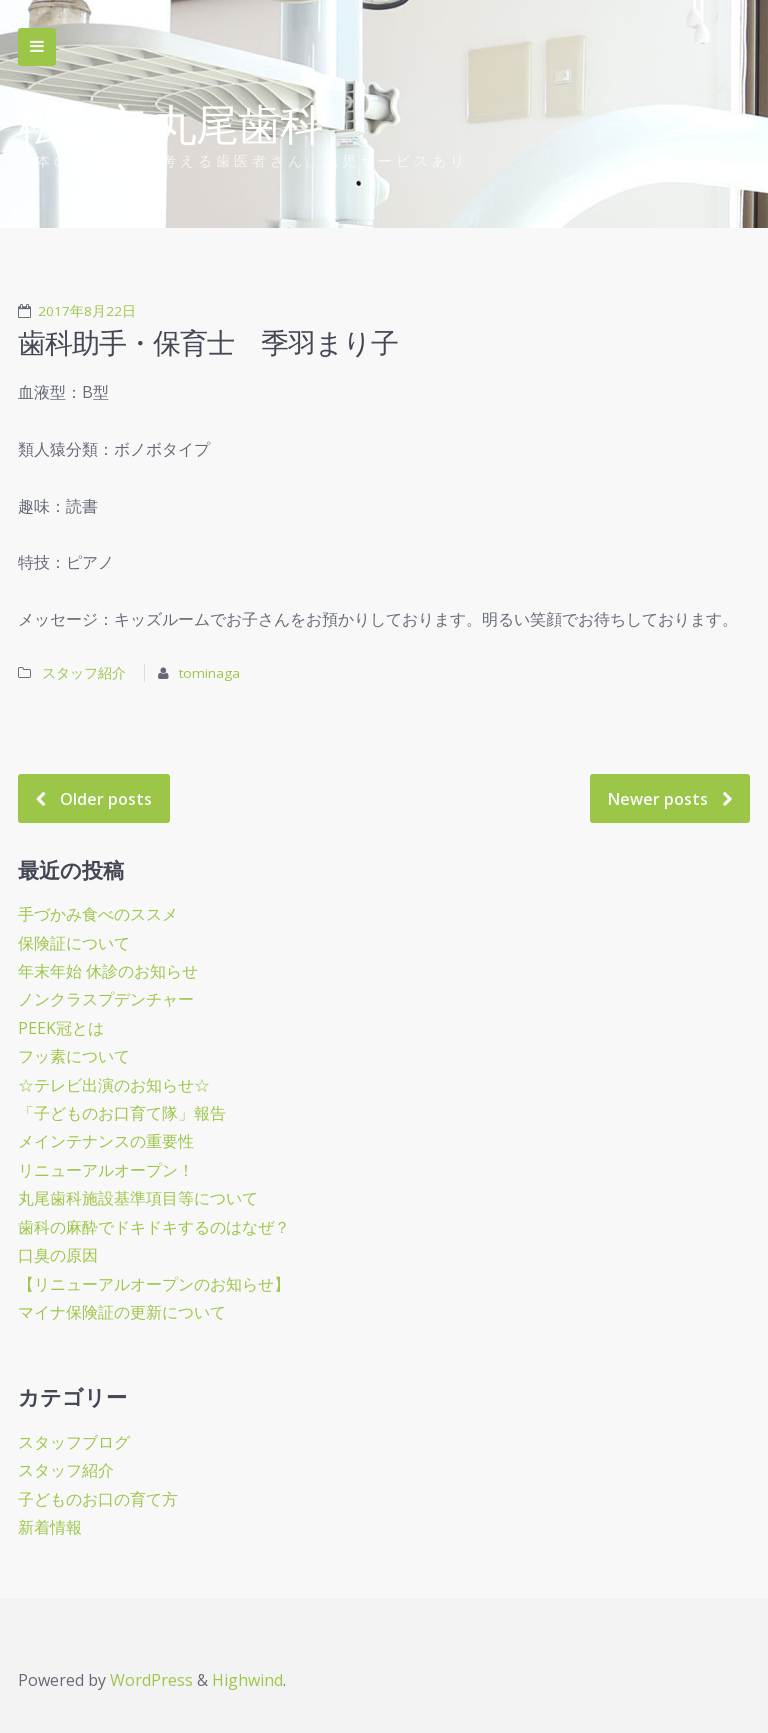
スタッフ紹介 (86, 673)
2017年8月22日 (87, 311)
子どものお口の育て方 (98, 1499)
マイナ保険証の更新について (122, 1312)
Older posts (106, 799)
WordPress (151, 1680)
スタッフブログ (74, 1442)
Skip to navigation (37, 47)
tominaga (209, 673)
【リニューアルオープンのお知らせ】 (154, 1284)
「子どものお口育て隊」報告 (122, 1113)
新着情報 (50, 1527)
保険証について (74, 943)
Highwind (247, 1680)
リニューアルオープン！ (106, 1170)
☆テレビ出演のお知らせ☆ (114, 1085)
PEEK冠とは (61, 1028)
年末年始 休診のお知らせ (108, 971)
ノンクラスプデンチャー (106, 999)
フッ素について (74, 1056)
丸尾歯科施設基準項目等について (138, 1198)
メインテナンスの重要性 (106, 1141)
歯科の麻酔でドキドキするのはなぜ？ (154, 1227)
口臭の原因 (58, 1255)
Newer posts (658, 799)
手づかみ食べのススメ (98, 914)
